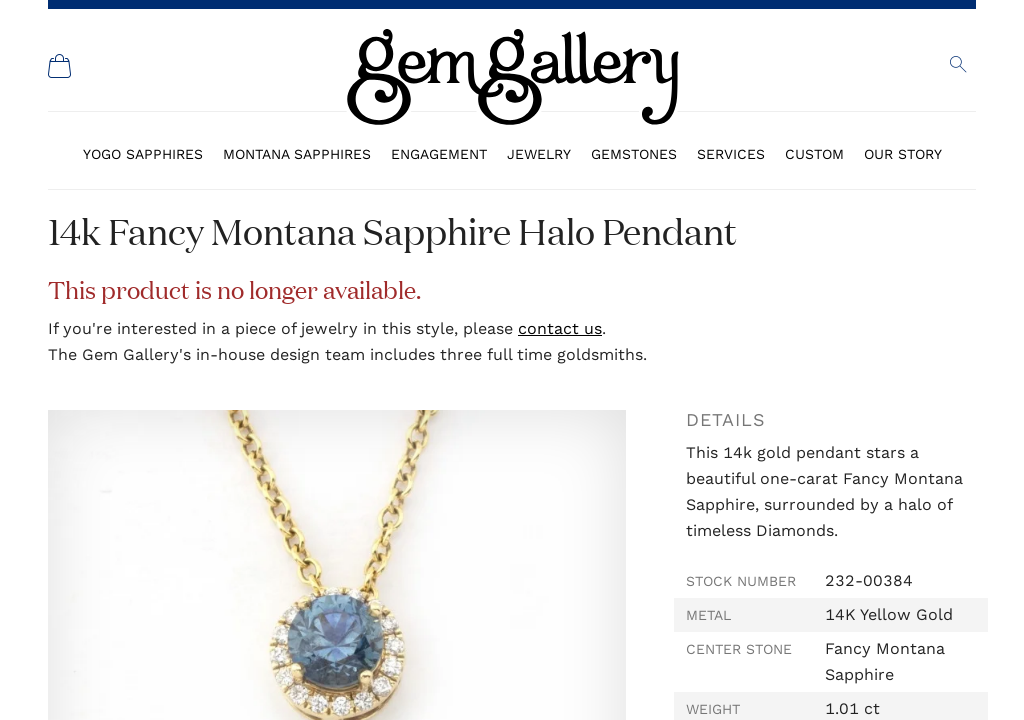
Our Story (903, 154)
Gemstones (634, 154)
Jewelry (539, 154)
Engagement (439, 154)
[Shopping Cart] (60, 66)
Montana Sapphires (297, 154)
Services (731, 154)
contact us (560, 328)
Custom (814, 154)
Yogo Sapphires (143, 154)
